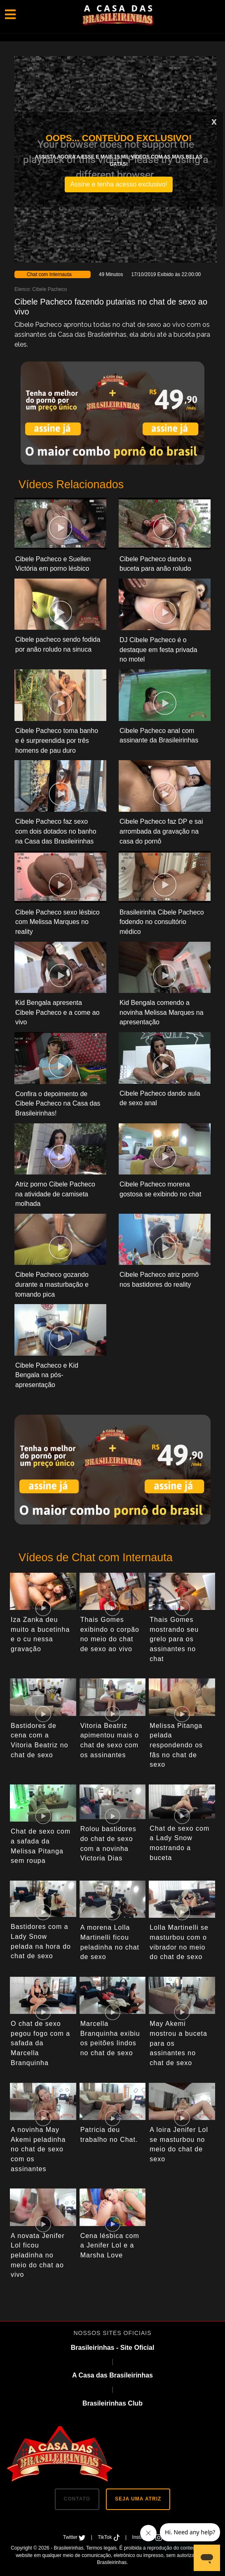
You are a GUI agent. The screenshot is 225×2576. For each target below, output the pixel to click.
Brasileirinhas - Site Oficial (113, 2347)
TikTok (109, 2537)
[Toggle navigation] (10, 14)
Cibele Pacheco (49, 289)
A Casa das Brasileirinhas (112, 2375)
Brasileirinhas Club (112, 2403)
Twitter (75, 2537)
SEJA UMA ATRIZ (138, 2499)
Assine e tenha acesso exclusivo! (118, 184)
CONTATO (77, 2499)
